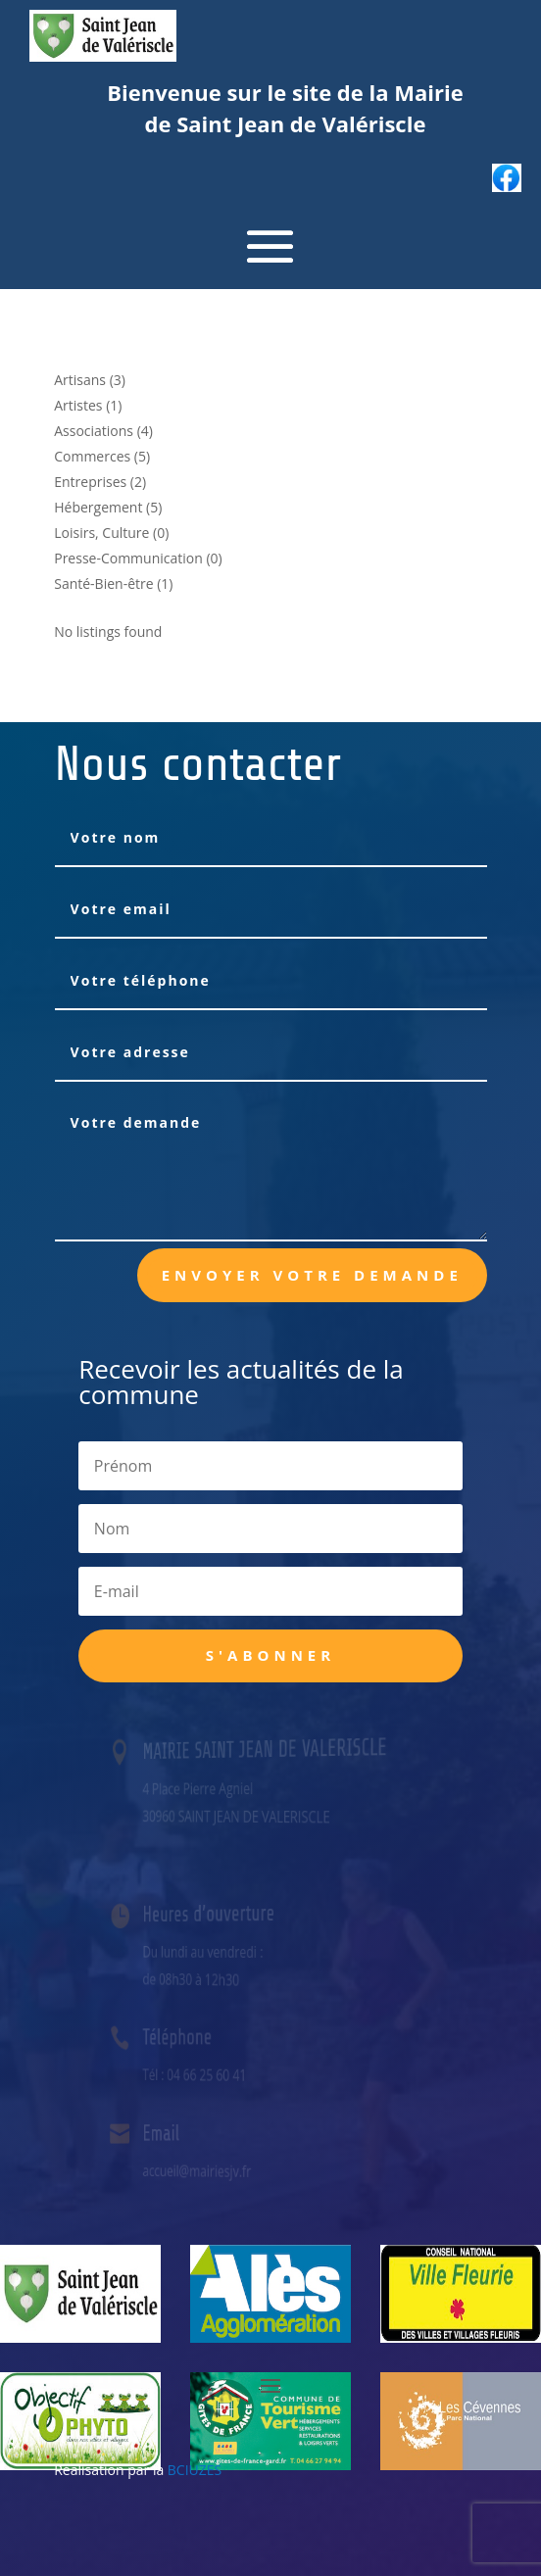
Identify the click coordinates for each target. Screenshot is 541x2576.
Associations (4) (103, 430)
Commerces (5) (102, 456)
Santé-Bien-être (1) (113, 583)
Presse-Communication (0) (138, 558)
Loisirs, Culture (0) (111, 532)
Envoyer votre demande (312, 1275)
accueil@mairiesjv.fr (203, 2170)
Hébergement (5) (108, 507)
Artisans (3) (89, 379)
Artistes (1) (88, 405)
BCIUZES (194, 2469)
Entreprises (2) (100, 481)
